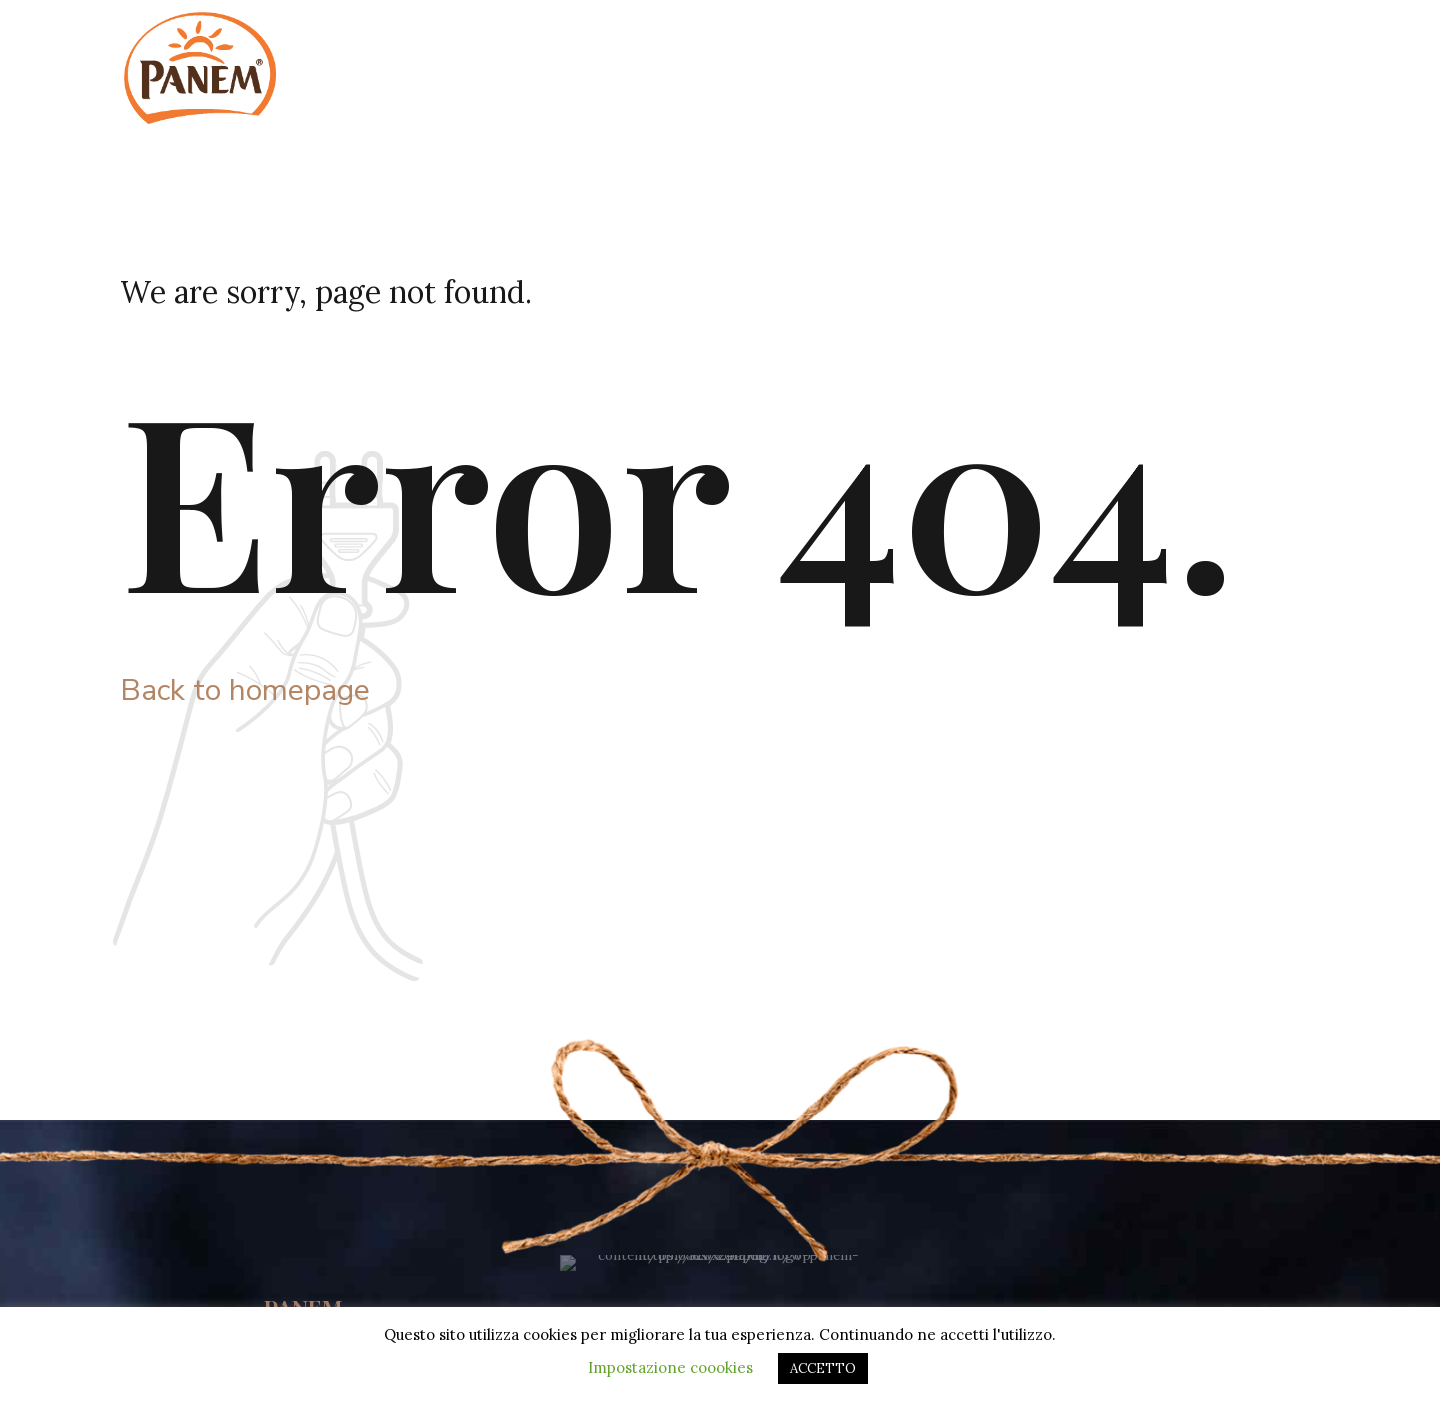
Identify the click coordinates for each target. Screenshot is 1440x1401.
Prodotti (1186, 40)
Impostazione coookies (670, 1367)
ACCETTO (823, 1368)
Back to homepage (245, 690)
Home (847, 40)
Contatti (1292, 40)
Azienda (946, 40)
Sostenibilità (1066, 40)
